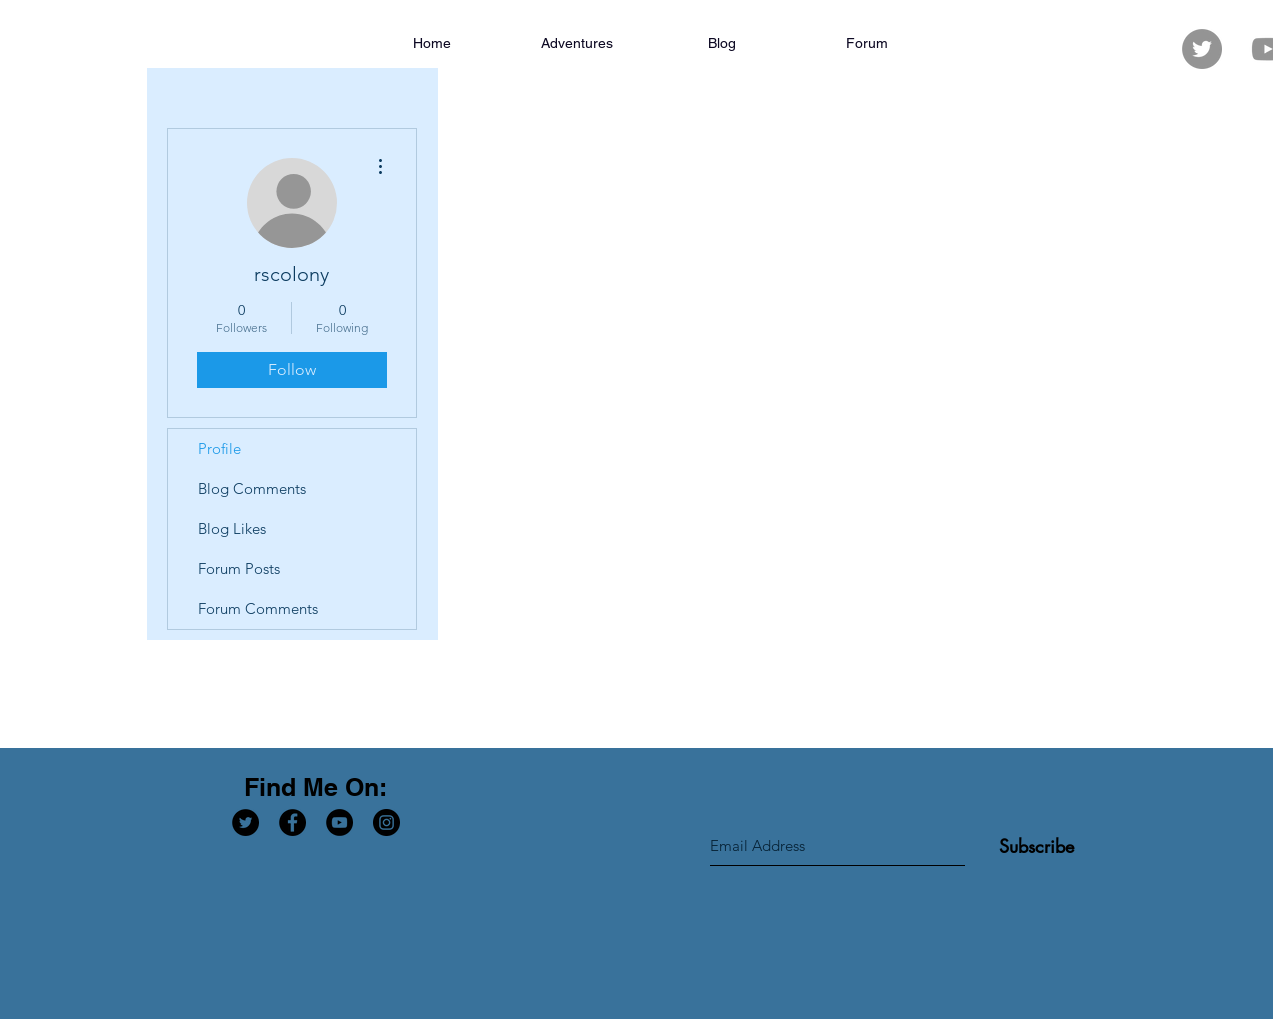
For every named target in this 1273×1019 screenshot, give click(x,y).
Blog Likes (232, 528)
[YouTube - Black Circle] (339, 822)
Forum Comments (258, 608)
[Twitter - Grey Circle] (1202, 49)
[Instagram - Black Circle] (386, 822)
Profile (219, 448)
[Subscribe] (1036, 846)
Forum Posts (239, 568)
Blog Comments (252, 488)
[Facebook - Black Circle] (292, 822)
